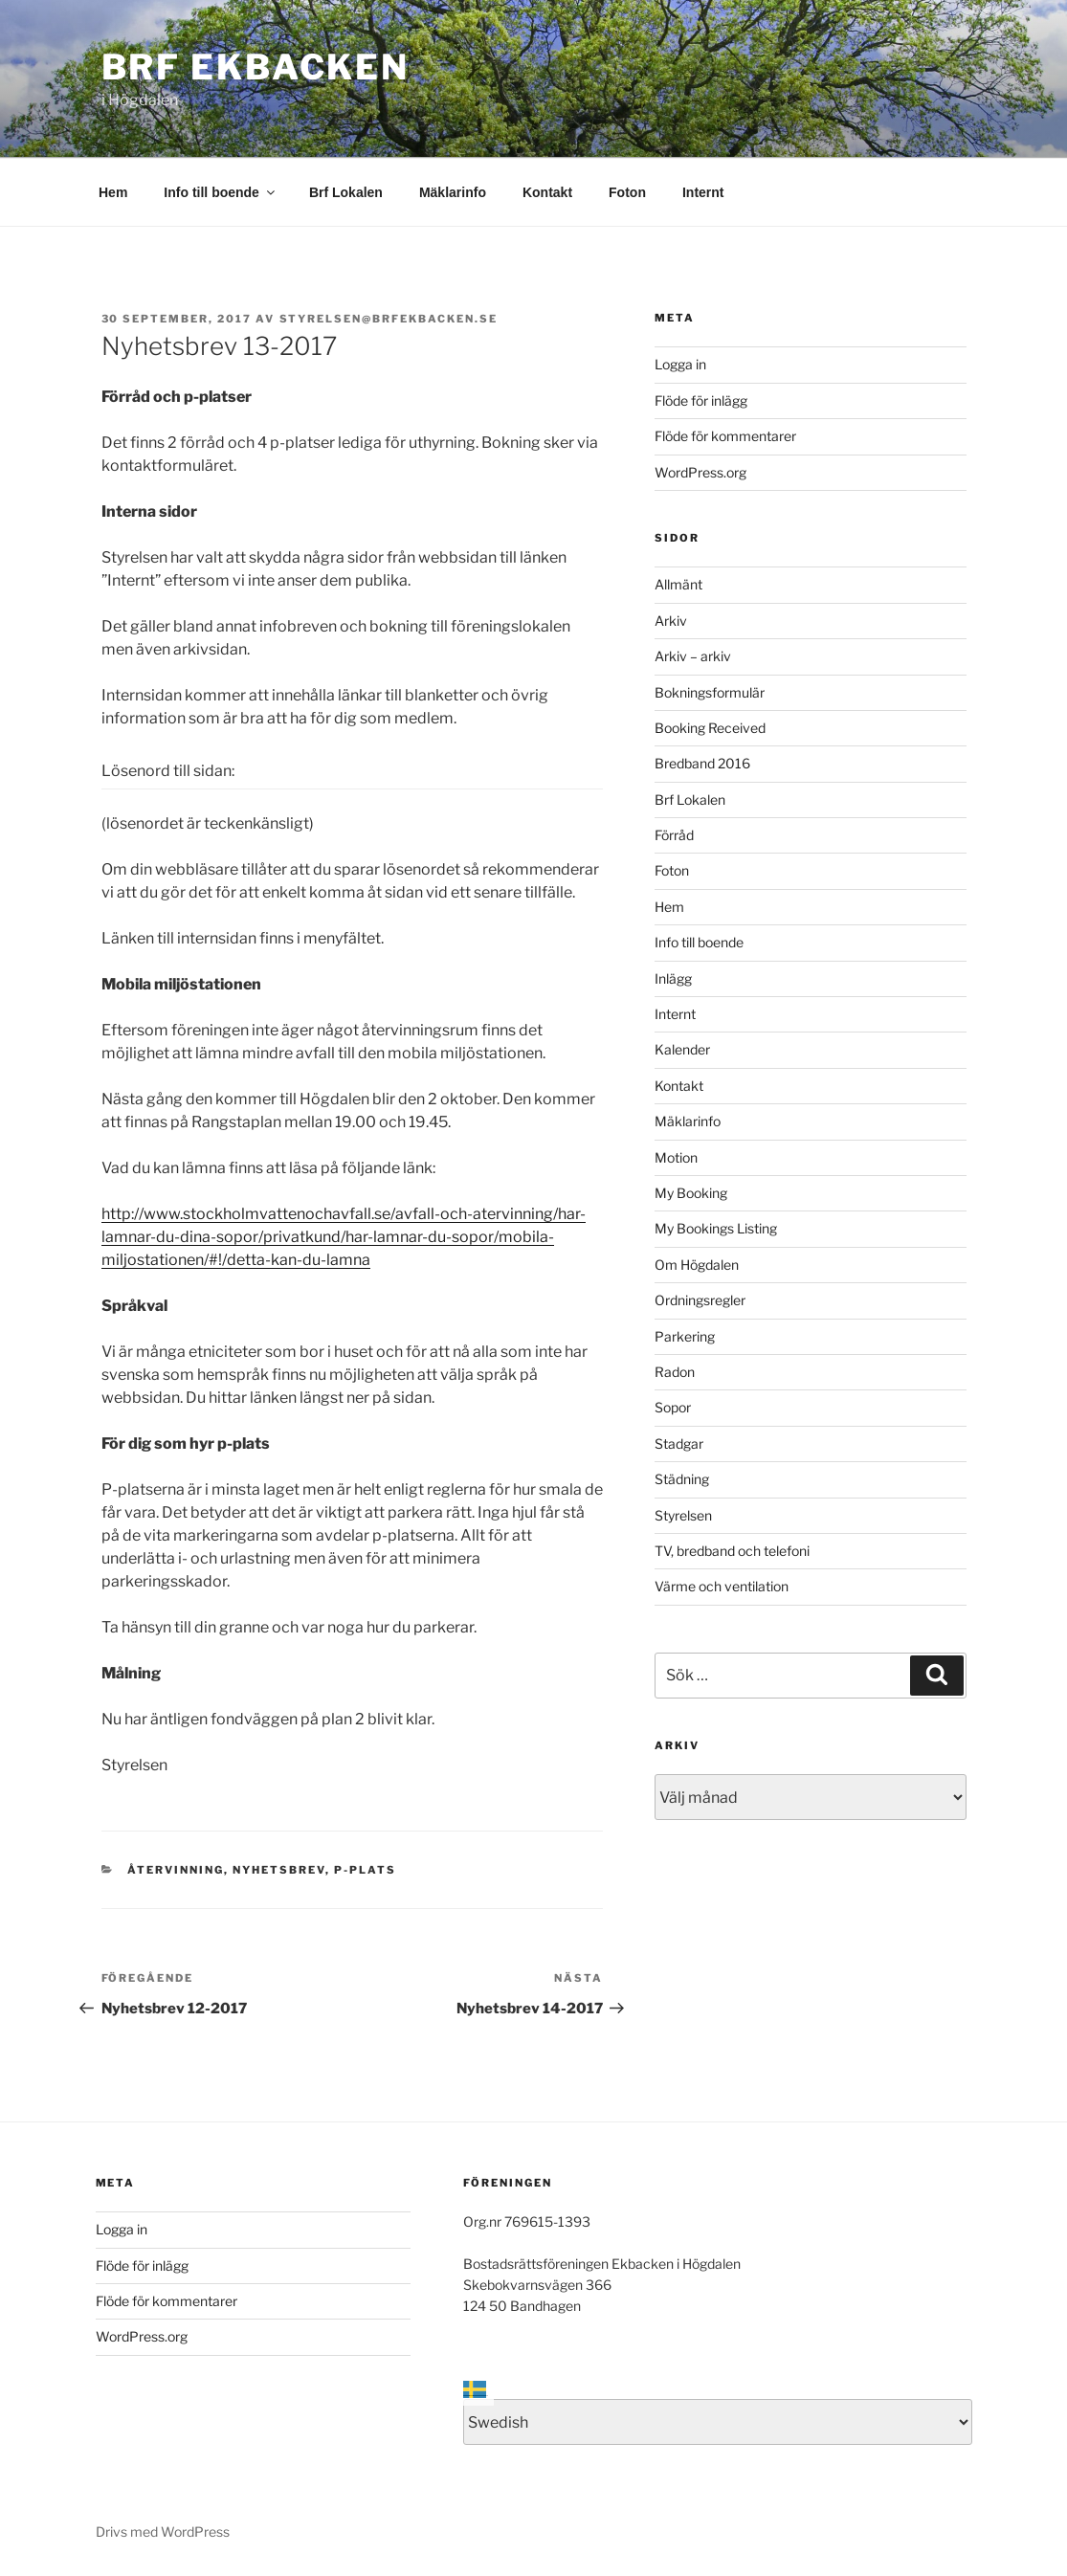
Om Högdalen (697, 1264)
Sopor (673, 1407)
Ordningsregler (700, 1300)
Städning (682, 1479)
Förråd (674, 835)
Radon (675, 1372)
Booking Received (710, 728)
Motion (676, 1157)
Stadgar (679, 1443)
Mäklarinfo (452, 192)
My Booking (691, 1193)
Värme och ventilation (722, 1586)
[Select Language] (717, 2422)
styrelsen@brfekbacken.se (389, 318)
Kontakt (547, 192)
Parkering (685, 1336)
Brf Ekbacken (256, 67)
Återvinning (175, 1869)
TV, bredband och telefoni (732, 1551)
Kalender (682, 1049)
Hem (113, 192)
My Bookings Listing (716, 1228)
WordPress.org (700, 472)
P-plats (365, 1869)
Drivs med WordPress (163, 2531)
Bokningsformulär (710, 692)
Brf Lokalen (346, 192)
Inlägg (673, 978)
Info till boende (221, 192)
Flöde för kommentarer (725, 436)
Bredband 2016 (702, 763)
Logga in (680, 364)
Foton (627, 192)
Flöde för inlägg (701, 400)
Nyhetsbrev (279, 1869)
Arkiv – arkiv (693, 656)
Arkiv (671, 620)
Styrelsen (683, 1515)
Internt (703, 192)
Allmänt (678, 584)
